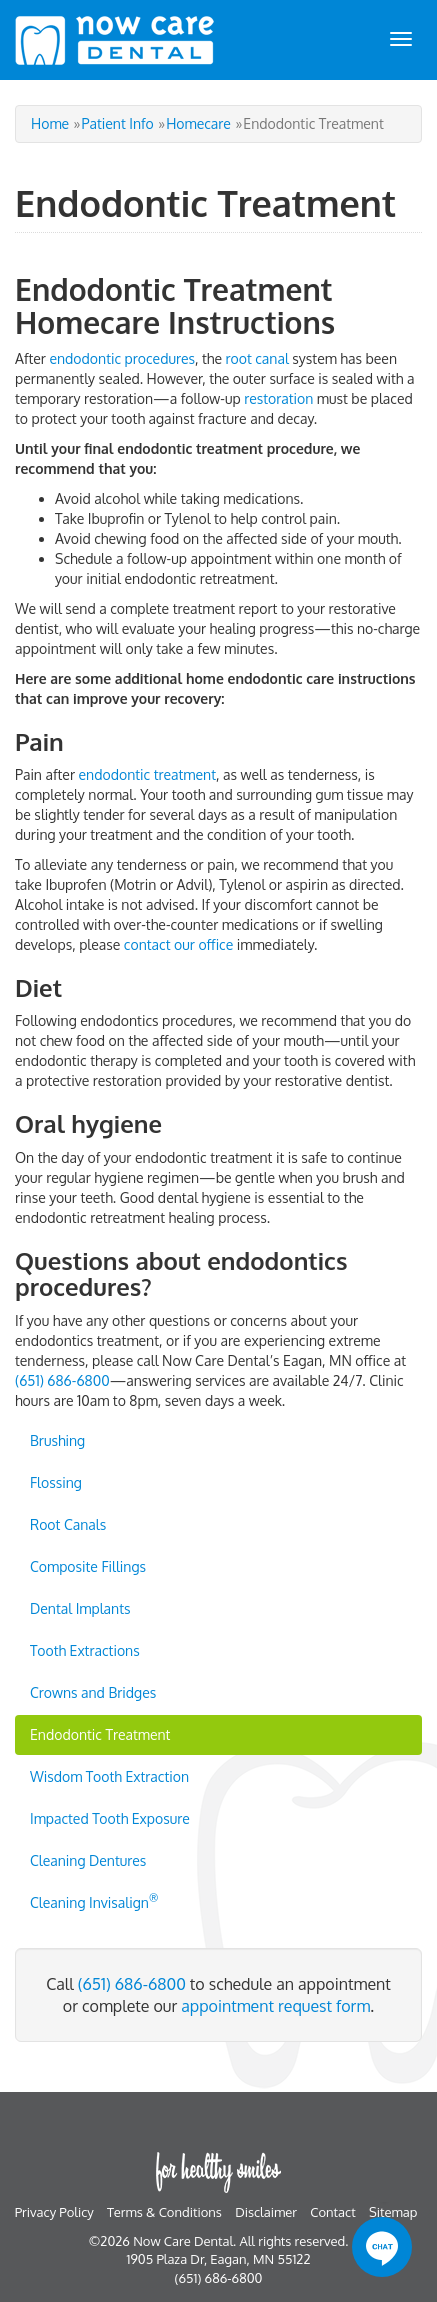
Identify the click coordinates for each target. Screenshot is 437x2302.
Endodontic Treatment (100, 1734)
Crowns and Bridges (93, 1692)
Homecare (198, 123)
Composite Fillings (88, 1566)
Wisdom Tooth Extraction (109, 1776)
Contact (332, 2212)
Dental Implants (80, 1608)
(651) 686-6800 (62, 1380)
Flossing (56, 1482)
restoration (278, 398)
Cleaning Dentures (88, 1860)
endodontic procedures (122, 358)
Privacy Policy (54, 2212)
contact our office (178, 944)
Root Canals (68, 1524)
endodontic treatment (148, 774)
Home (50, 123)
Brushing (57, 1440)
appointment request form (275, 2006)
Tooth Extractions (85, 1650)
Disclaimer (266, 2212)
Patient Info (118, 123)
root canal (257, 358)
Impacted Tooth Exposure (110, 1818)
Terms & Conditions (164, 2212)
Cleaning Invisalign (94, 1900)
